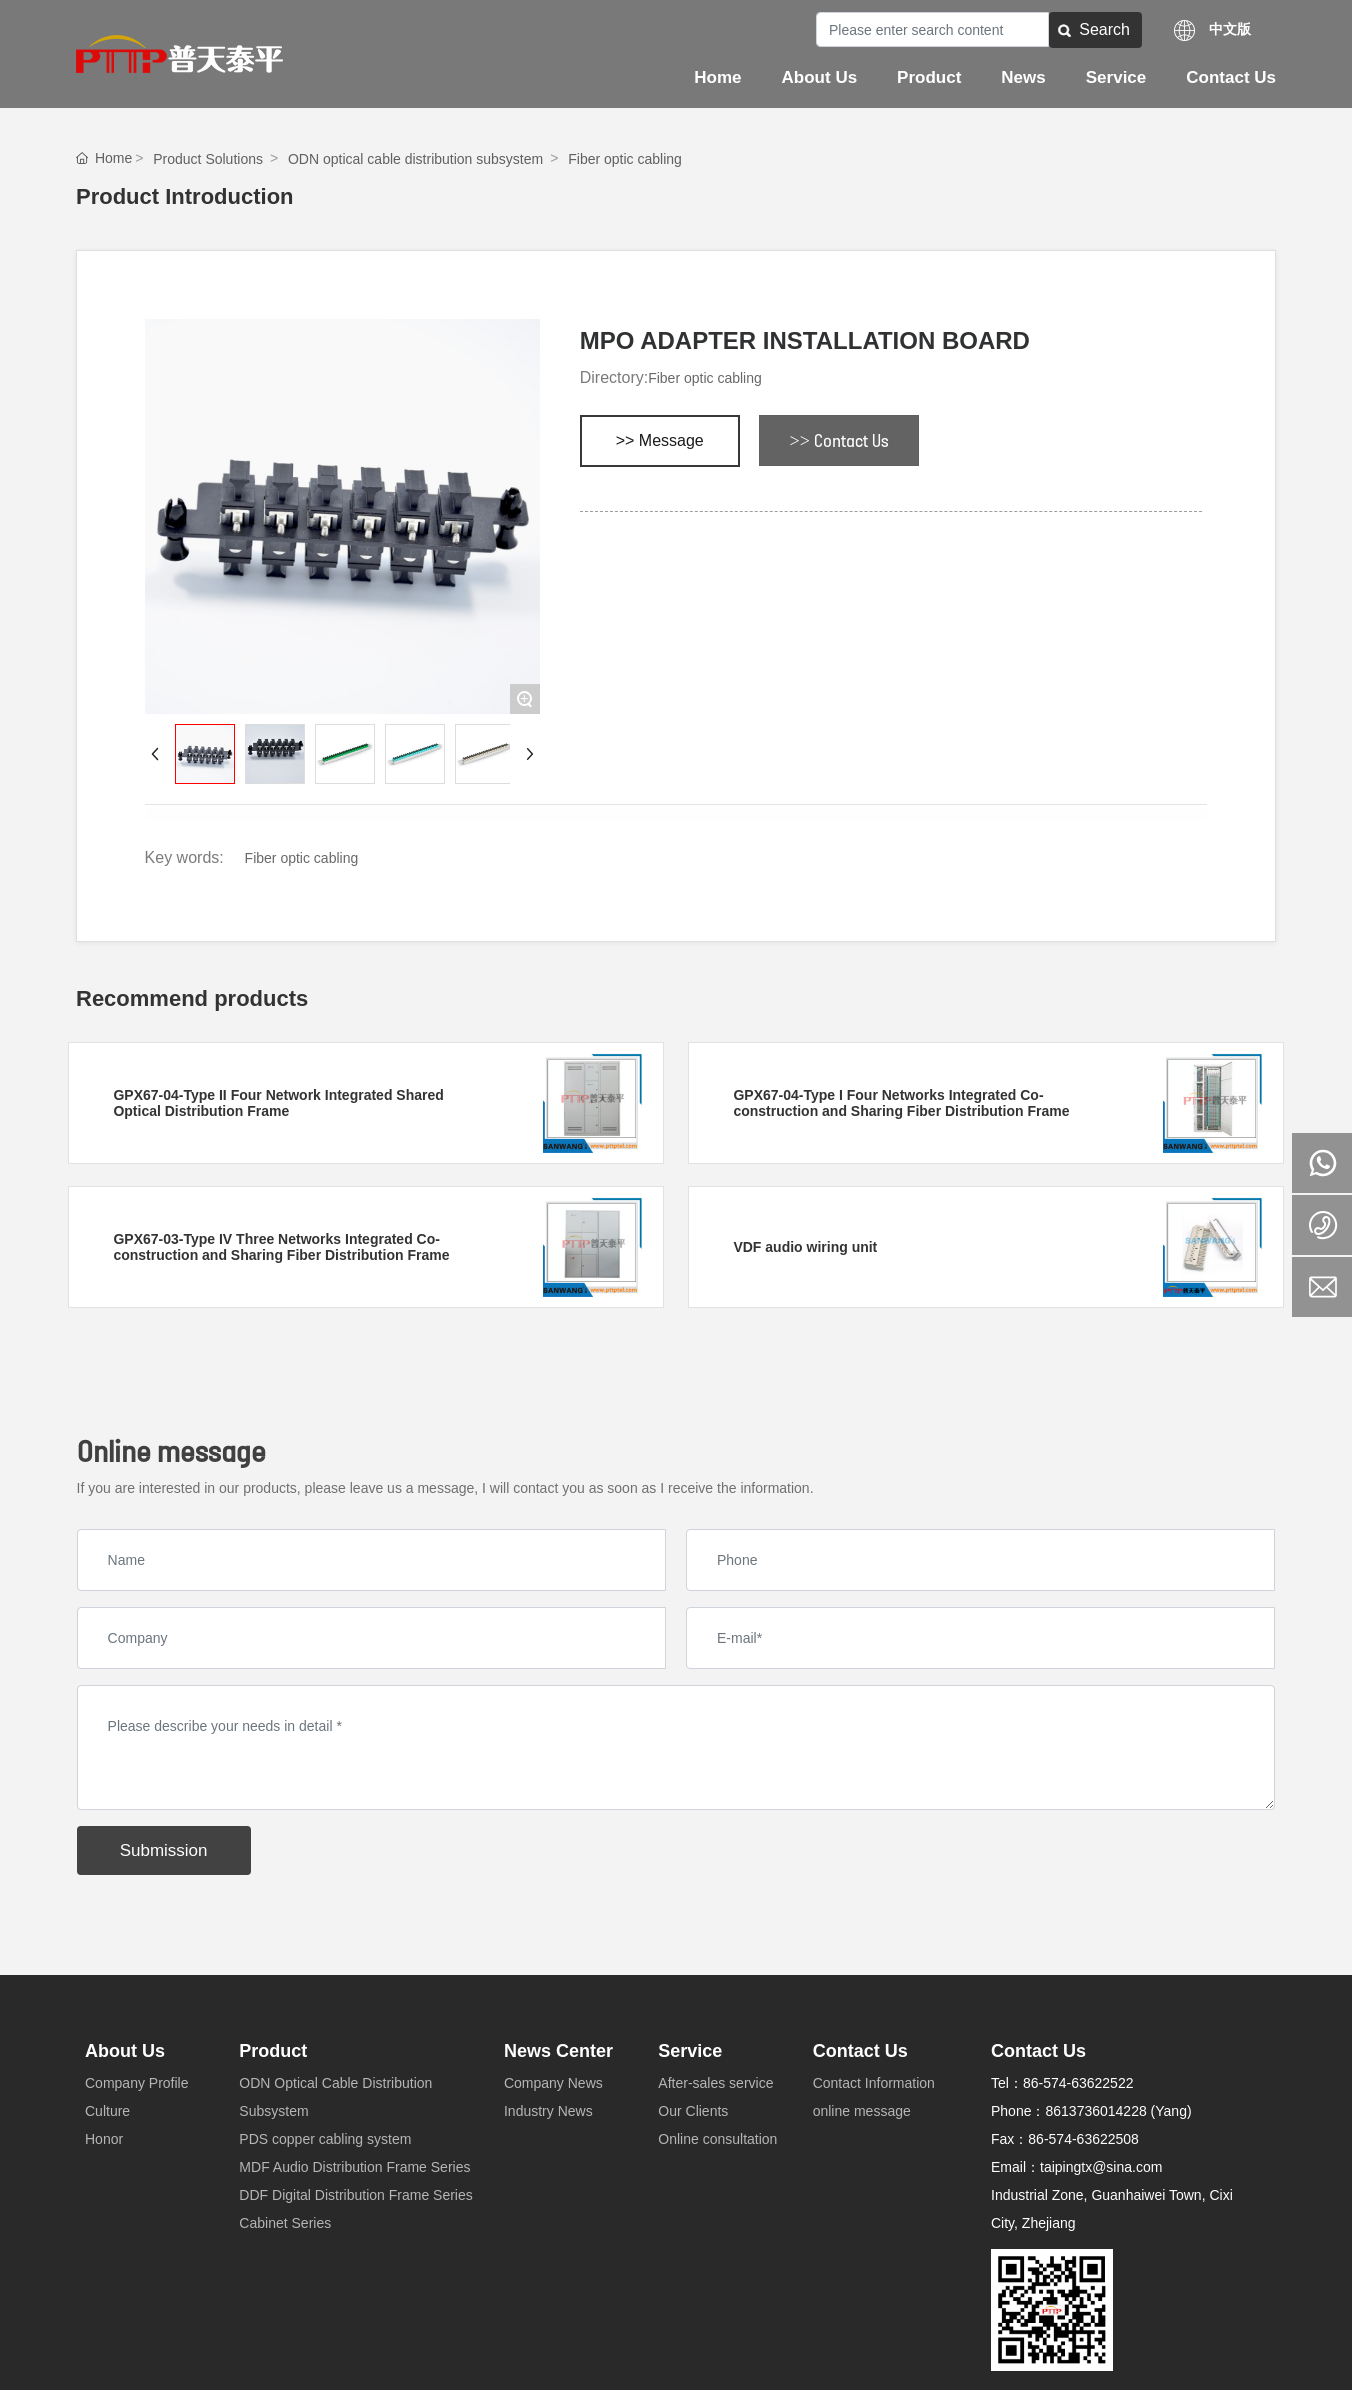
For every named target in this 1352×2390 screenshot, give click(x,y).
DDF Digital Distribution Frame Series (355, 2195)
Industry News (548, 2111)
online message (862, 2111)
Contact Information (874, 2083)
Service (690, 2051)
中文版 (1230, 29)
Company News (553, 2083)
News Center (558, 2051)
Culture (107, 2111)
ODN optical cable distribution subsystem (415, 159)
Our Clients (693, 2111)
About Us (125, 2051)
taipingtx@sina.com (1101, 2167)
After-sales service (715, 2083)
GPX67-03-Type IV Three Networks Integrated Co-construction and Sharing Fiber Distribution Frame (281, 1247)
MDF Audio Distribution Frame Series (354, 2167)
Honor (104, 2139)
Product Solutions (208, 159)
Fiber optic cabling (625, 159)
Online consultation (717, 2139)
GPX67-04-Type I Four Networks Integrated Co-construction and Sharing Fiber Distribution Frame (901, 1103)
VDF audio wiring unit (805, 1247)
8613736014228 (1095, 2111)
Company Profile (137, 2083)
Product (273, 2051)
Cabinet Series (285, 2223)
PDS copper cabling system (325, 2139)
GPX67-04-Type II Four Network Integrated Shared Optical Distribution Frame (278, 1103)
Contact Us (860, 2051)
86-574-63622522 (1078, 2083)
